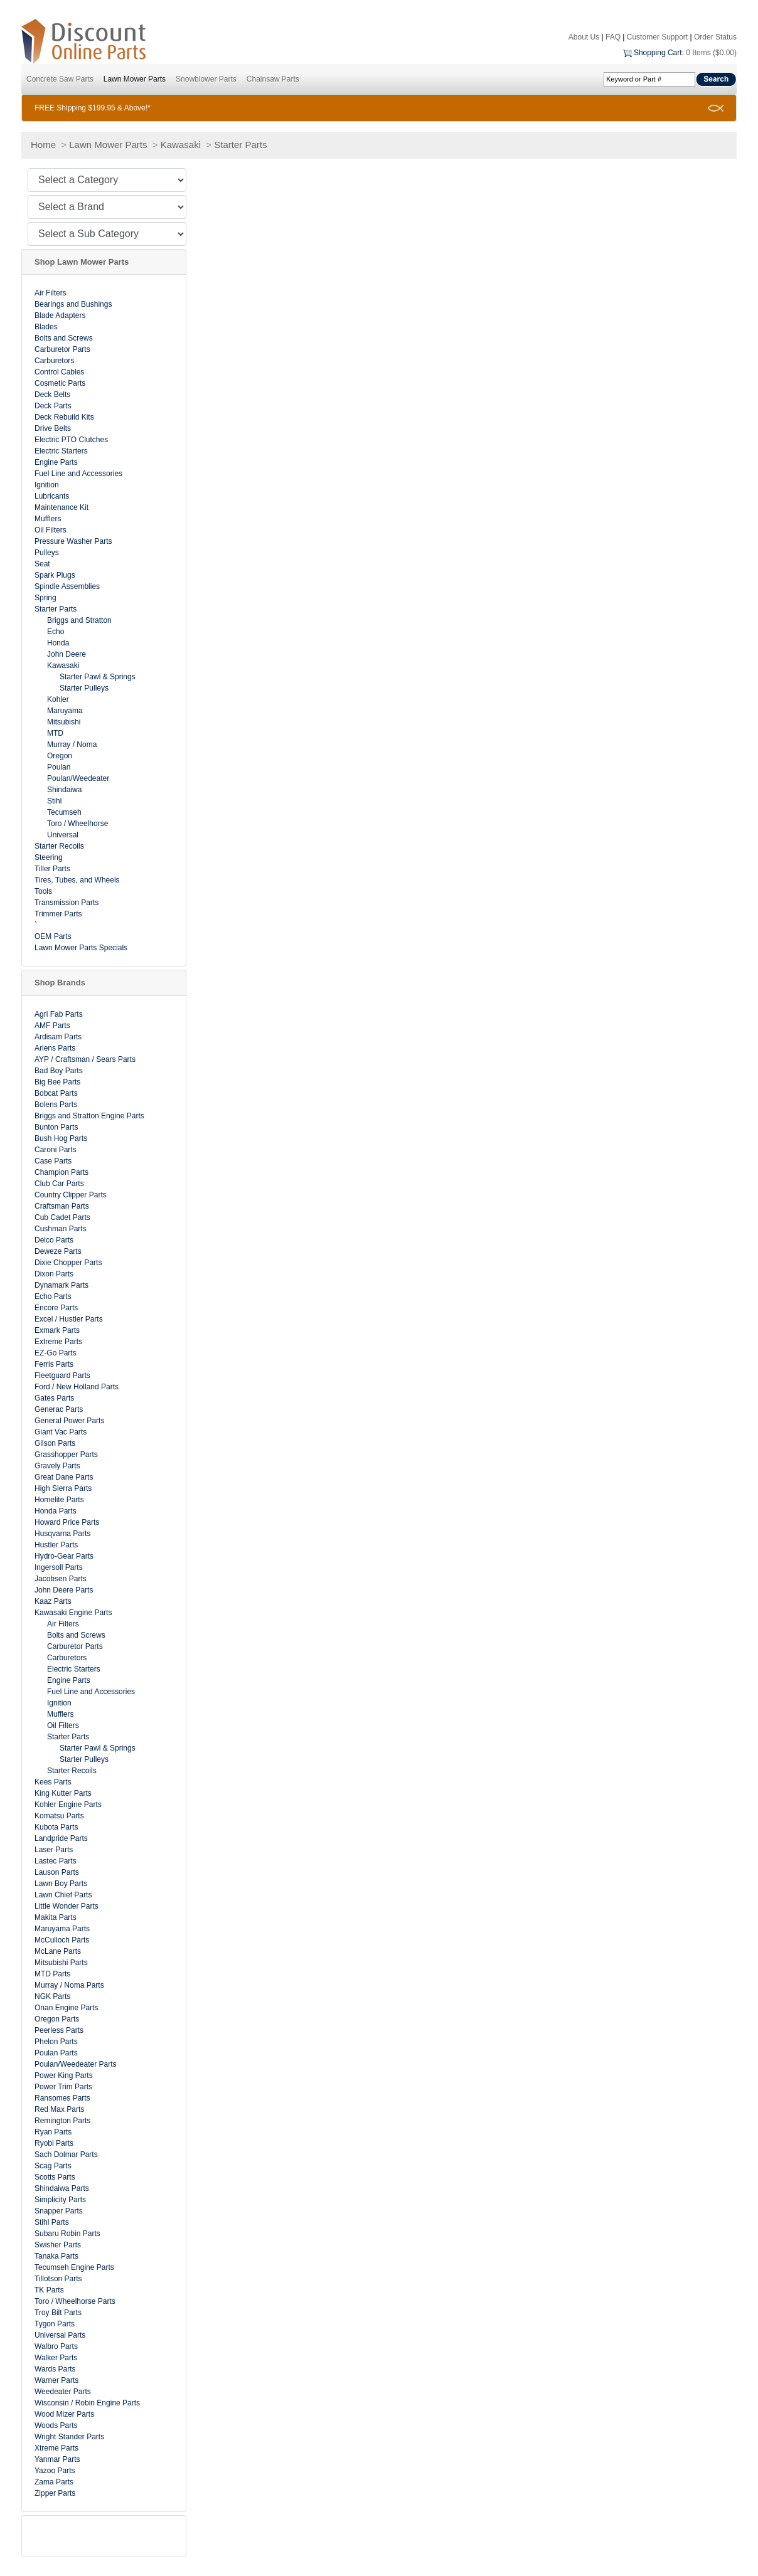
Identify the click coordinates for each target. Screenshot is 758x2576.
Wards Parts (55, 2369)
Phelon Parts (56, 2041)
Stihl (54, 801)
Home (43, 144)
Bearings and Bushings (73, 304)
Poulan (58, 767)
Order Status (715, 37)
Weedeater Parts (63, 2391)
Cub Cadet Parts (62, 1217)
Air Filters (51, 293)
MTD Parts (52, 1973)
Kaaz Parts (53, 1601)
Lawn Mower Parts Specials (81, 947)
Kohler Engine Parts (68, 1804)
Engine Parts (56, 462)
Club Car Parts (59, 1183)
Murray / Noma (72, 744)
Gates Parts (54, 1398)
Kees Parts (53, 1782)
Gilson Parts (55, 1443)
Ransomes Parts (62, 2098)
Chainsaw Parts (273, 79)
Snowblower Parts (206, 79)
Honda (58, 643)
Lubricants (52, 496)
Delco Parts (54, 1240)
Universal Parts (60, 2335)
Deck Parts (53, 405)
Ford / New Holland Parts (77, 1386)
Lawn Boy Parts (61, 1883)
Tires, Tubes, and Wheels (77, 880)
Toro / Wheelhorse (77, 823)
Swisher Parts (58, 2244)
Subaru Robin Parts (67, 2233)
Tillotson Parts (58, 2278)
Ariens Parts (55, 1048)
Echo (55, 631)
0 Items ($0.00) (711, 52)
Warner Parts (56, 2380)
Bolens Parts (56, 1104)
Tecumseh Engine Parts (74, 2267)
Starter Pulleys (84, 688)
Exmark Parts (57, 1330)
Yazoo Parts (55, 2470)
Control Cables (59, 372)
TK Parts (49, 2290)
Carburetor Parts (62, 349)
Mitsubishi (63, 722)
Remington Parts (62, 2120)
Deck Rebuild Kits (64, 417)
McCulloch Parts (62, 1940)
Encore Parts (56, 1307)
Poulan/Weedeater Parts (76, 2064)
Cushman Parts (61, 1228)
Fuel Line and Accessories (78, 473)
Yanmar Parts (57, 2459)
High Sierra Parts (63, 1488)
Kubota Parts (56, 1827)
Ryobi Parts (54, 2143)
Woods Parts (56, 2425)
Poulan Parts (56, 2053)
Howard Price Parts (67, 1522)
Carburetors (54, 360)
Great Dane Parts (64, 1477)
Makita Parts (56, 1917)
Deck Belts (52, 394)
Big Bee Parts (57, 1082)
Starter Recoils (59, 846)
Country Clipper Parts (71, 1194)
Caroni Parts (56, 1149)
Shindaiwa (64, 789)
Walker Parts (56, 2357)
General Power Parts (69, 1420)
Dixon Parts (54, 1273)
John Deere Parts (64, 1590)
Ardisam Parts (58, 1036)
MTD (55, 733)
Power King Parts (64, 2075)
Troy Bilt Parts (58, 2312)
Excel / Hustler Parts (69, 1319)
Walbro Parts (56, 2346)
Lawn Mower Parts (135, 79)
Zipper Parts (55, 2493)
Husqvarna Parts (62, 1533)
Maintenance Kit (61, 507)
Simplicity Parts (60, 2199)
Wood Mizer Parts (64, 2414)
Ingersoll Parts (59, 1567)
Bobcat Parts (56, 1093)
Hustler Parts (56, 1544)
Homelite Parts (59, 1499)
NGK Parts (52, 1996)
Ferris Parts (54, 1364)
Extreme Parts (58, 1341)
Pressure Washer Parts (73, 541)
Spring (45, 597)
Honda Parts (56, 1511)
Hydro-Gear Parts (64, 1556)
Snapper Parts (59, 2211)
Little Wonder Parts (67, 1906)
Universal (62, 834)
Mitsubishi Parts (61, 1962)
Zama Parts (54, 2482)
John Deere (66, 654)
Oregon (59, 755)
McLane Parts (58, 1951)
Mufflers (48, 518)
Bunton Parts (56, 1127)
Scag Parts (53, 2165)
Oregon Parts (57, 2019)
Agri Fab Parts (59, 1014)
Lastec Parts (56, 1861)
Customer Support (657, 37)
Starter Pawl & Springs (98, 676)
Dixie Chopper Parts (68, 1262)
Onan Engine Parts (66, 2007)
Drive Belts (53, 428)
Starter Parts (240, 144)
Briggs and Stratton (79, 620)
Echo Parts (53, 1296)
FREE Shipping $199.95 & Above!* (93, 107)
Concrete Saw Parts (59, 79)
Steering (49, 857)
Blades (46, 326)
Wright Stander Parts (69, 2436)
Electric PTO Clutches (71, 439)
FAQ (613, 37)
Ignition (47, 484)
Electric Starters (61, 451)
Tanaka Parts (56, 2256)
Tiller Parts (52, 868)
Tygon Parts (55, 2323)
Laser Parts (54, 1849)
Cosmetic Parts (60, 383)
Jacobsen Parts (61, 1578)
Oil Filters (51, 530)
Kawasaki (181, 144)
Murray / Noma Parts (69, 1985)
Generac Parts (59, 1409)
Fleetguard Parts (62, 1375)
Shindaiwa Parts (62, 2188)
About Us (583, 37)
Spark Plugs (55, 575)
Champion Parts (61, 1172)
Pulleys (47, 552)
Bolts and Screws (64, 338)
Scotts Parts (55, 2177)
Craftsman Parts (62, 1206)
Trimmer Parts (58, 913)
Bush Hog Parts (61, 1138)
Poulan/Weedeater (78, 778)
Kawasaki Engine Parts (73, 1612)
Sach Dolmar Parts (66, 2154)
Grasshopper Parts (66, 1454)
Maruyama (65, 710)
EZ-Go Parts (56, 1353)
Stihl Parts (52, 2222)
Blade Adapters (60, 315)
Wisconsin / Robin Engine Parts (87, 2402)
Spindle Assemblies (67, 586)
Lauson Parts (57, 1872)
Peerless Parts (59, 2030)
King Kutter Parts (63, 1793)
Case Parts (53, 1161)
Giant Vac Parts (61, 1432)
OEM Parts (53, 936)
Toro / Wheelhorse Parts (75, 2301)
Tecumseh (64, 812)
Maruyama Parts (62, 1928)
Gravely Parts (57, 1465)
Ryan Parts (53, 2132)
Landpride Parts (61, 1838)
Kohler (58, 699)
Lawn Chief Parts (63, 1894)
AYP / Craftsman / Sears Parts (85, 1059)
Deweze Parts (58, 1251)
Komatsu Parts (59, 1815)
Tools (43, 891)
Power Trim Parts (63, 2086)
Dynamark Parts (61, 1285)
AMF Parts (52, 1025)
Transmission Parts (67, 902)
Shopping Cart (658, 52)
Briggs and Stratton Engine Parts (89, 1115)
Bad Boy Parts (59, 1070)
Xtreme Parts (56, 2448)
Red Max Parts (59, 2109)
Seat (42, 563)
